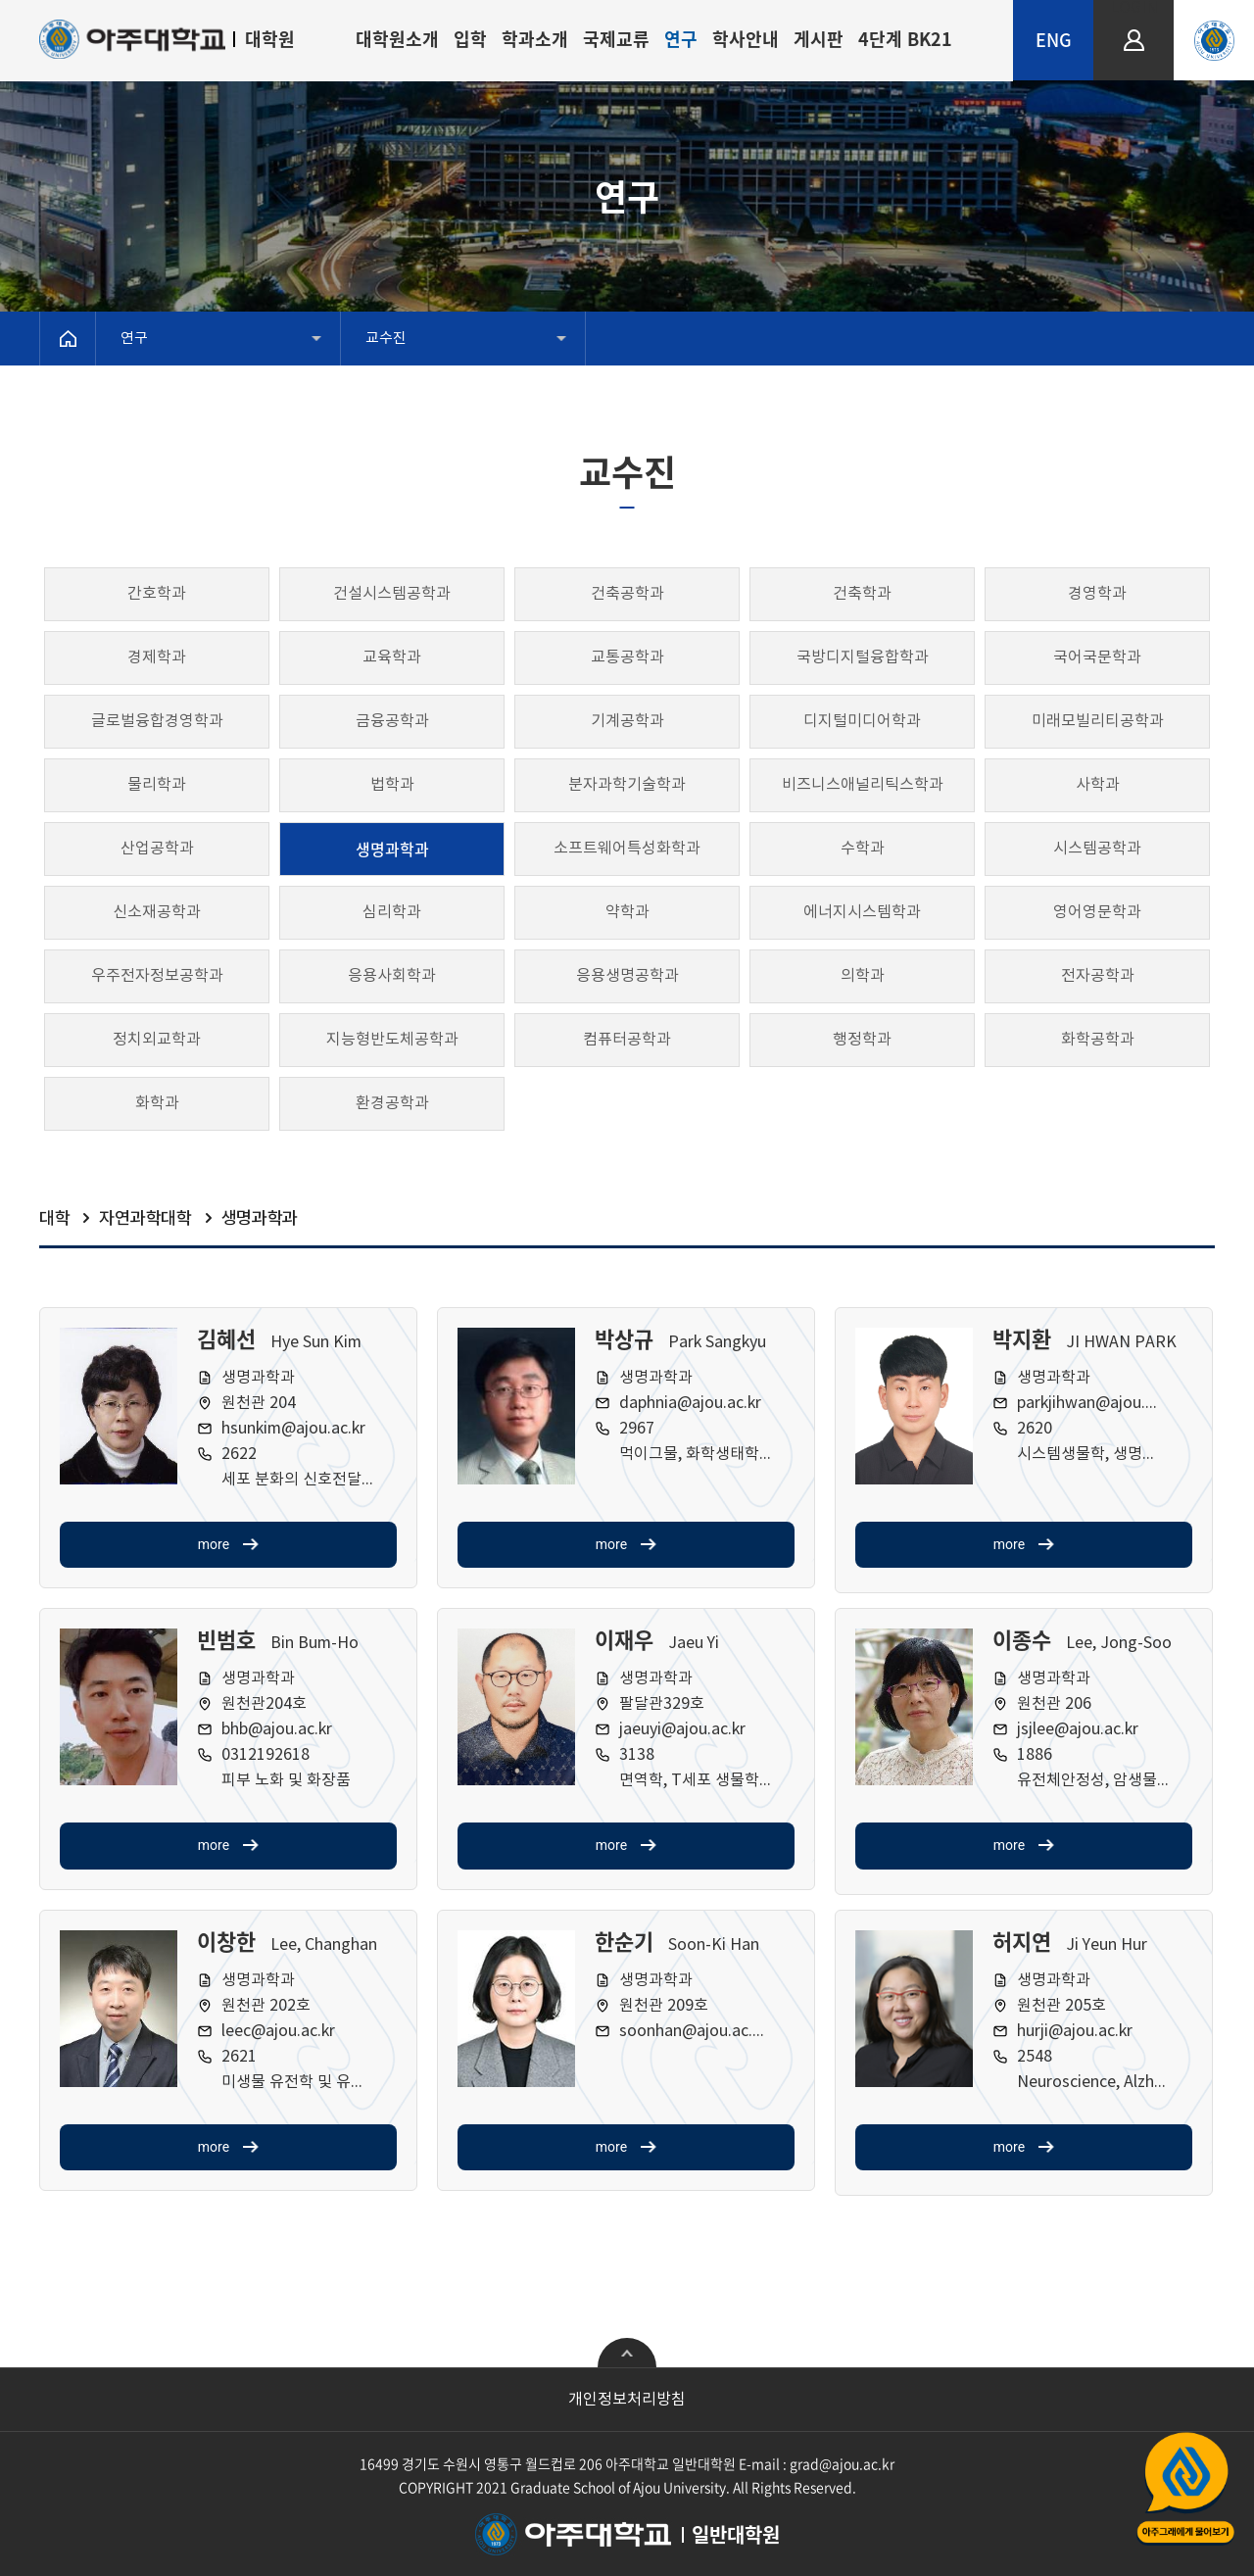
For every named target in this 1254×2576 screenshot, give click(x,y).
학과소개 (535, 38)
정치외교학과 (157, 1039)
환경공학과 (392, 1103)
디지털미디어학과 (862, 721)
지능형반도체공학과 (392, 1039)
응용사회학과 (392, 976)
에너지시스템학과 (862, 912)
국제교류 (616, 38)
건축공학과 (627, 594)
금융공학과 (392, 721)
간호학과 (156, 594)
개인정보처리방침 (627, 2399)
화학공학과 (1097, 1039)
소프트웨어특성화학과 (627, 848)
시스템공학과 (1097, 848)
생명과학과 (392, 848)
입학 (470, 38)
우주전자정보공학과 (157, 976)
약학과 (627, 912)
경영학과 (1097, 594)
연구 (681, 38)
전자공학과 (1097, 976)
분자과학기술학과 (627, 785)
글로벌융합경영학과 (157, 721)
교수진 (386, 338)
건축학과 (862, 594)
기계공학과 (627, 721)
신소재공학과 (157, 912)
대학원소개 (397, 38)
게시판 (819, 38)
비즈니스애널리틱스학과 (862, 785)
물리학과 (156, 785)
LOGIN (1134, 8)
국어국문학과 (1097, 657)
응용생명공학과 (627, 976)
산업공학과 (157, 848)
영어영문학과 (1097, 912)
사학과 (1098, 785)
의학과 (863, 976)
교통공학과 (627, 657)
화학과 (157, 1103)
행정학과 (862, 1039)
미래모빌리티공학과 (1098, 721)
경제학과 (156, 657)
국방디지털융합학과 (862, 657)
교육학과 (391, 657)
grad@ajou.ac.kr (842, 2463)
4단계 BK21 (905, 38)
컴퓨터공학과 (627, 1039)
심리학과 (391, 912)
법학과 (392, 785)
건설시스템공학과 (392, 594)
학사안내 (745, 38)
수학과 (863, 848)
